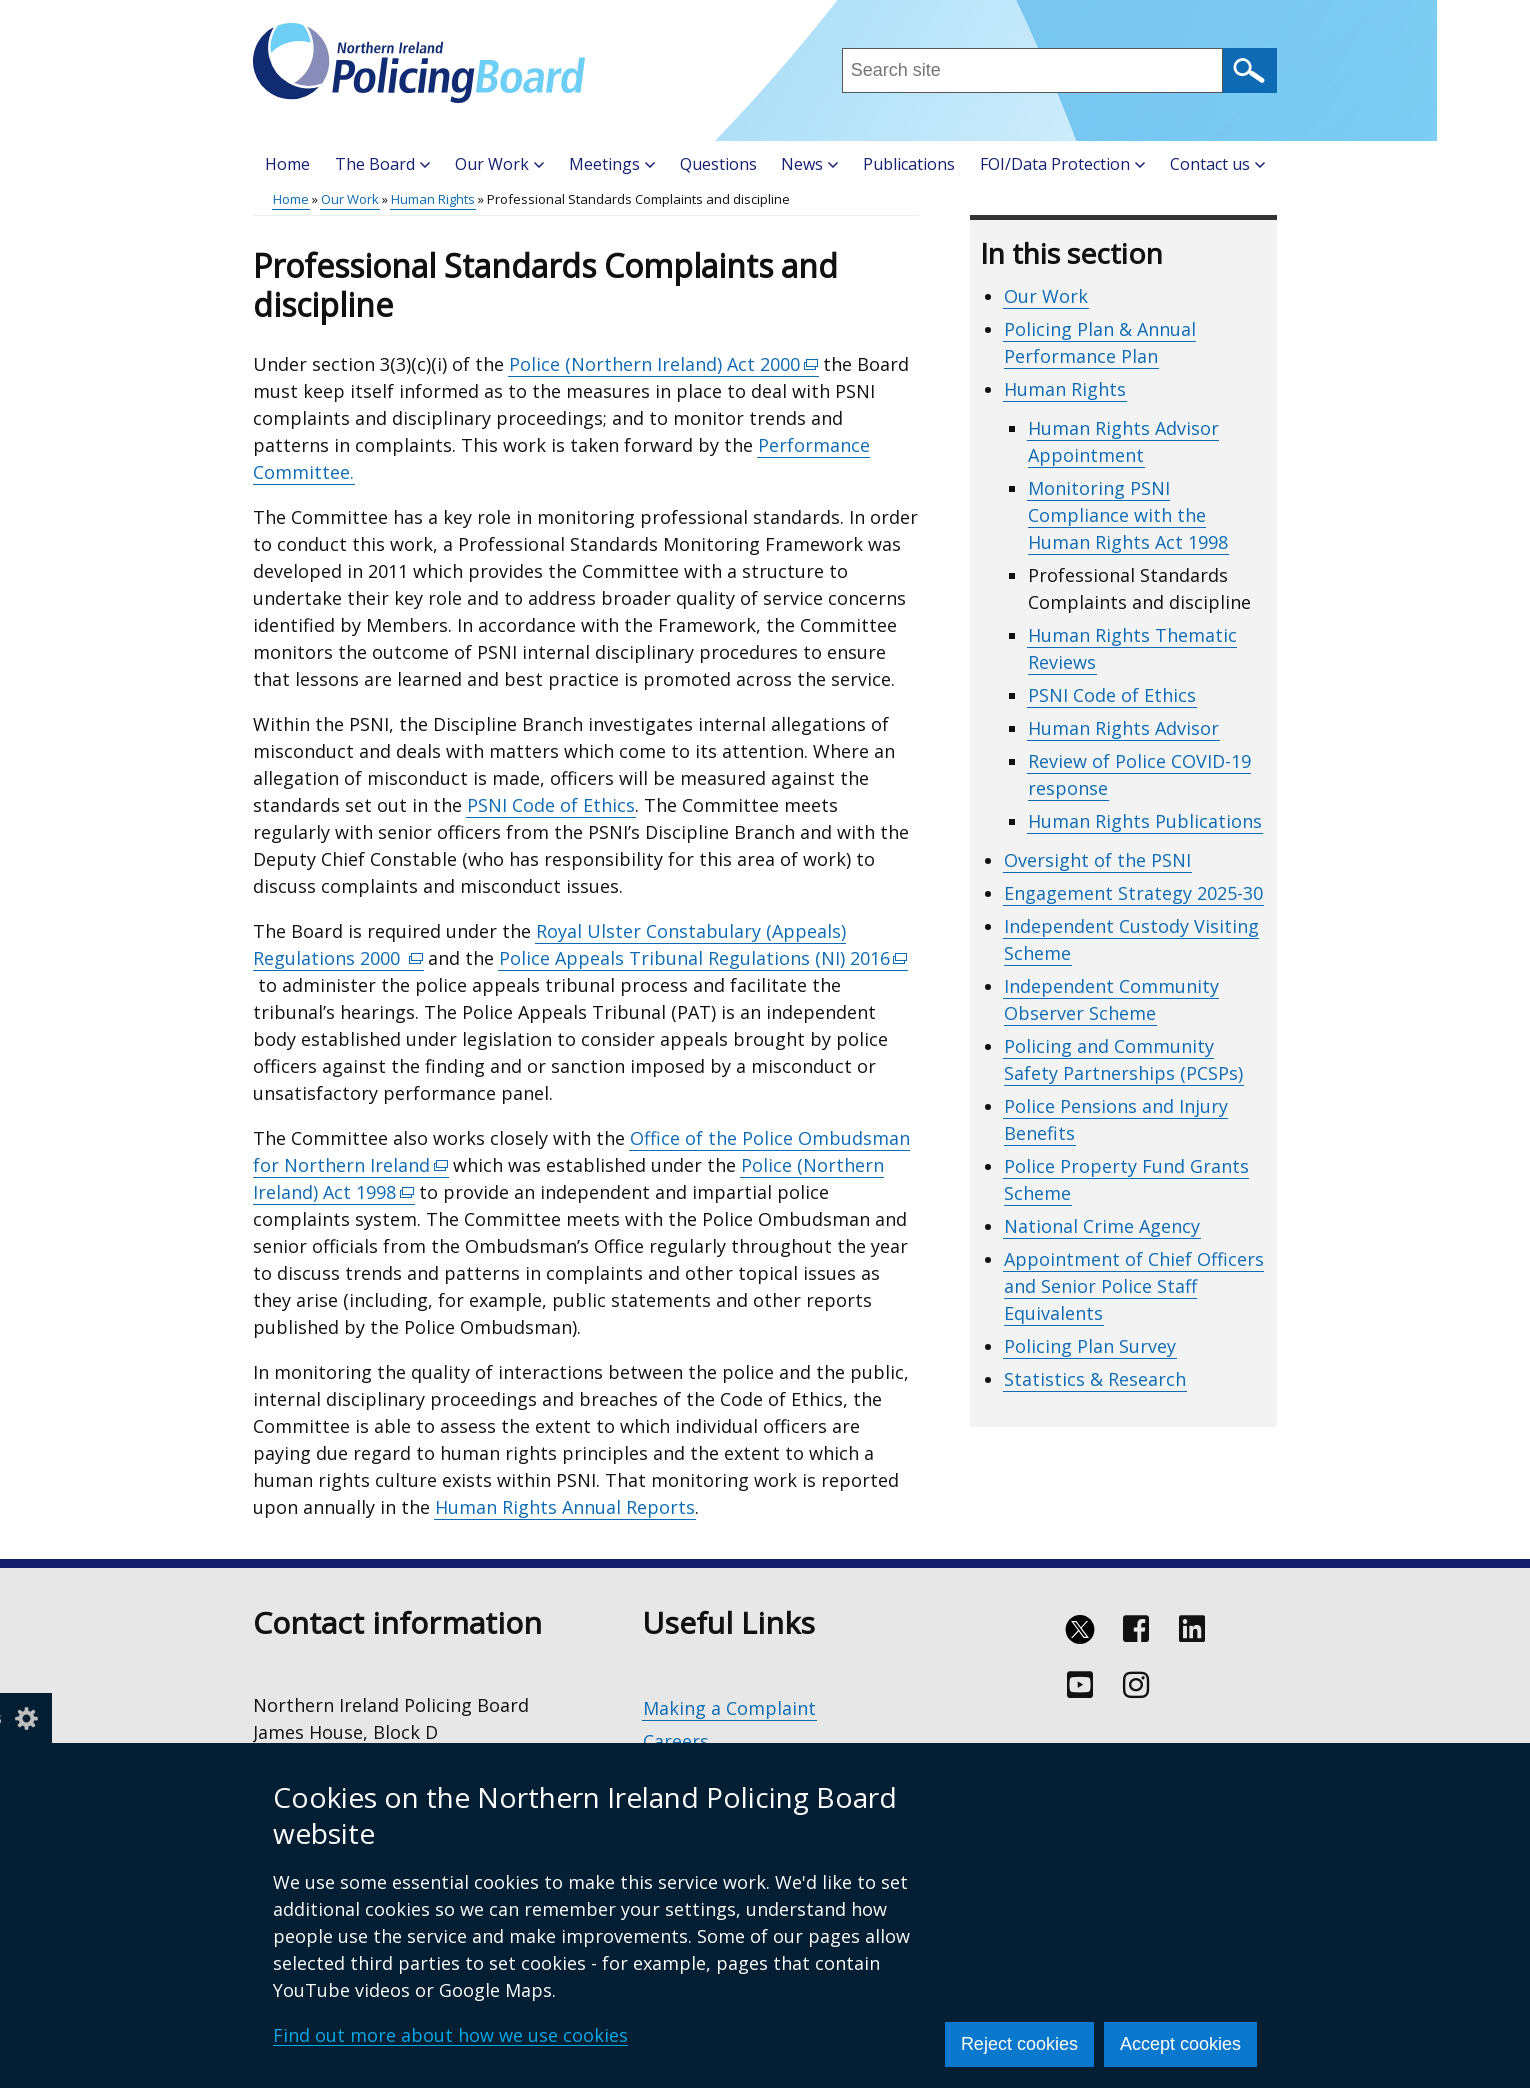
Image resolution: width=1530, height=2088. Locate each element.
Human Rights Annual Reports (565, 1507)
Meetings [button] (612, 164)
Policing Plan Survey (1090, 1346)
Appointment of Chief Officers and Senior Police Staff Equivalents (1134, 1286)
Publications (909, 164)
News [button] (809, 164)
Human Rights (433, 199)
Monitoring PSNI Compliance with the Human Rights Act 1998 (1128, 515)
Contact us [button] (1217, 164)
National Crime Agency (1102, 1226)
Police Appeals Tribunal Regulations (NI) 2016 (704, 958)
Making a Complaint (729, 1708)
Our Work (350, 199)
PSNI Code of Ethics (551, 805)
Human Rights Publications (1145, 821)
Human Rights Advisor (1123, 728)
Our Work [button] (499, 164)
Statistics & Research (1095, 1379)
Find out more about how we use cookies (450, 2035)
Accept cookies (1180, 2044)
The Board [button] (382, 164)
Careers (676, 1741)
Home (287, 164)
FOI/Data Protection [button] (1062, 164)
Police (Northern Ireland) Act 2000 (664, 364)
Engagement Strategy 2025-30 (1133, 893)
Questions (718, 164)
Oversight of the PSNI (1097, 860)
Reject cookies (1019, 2044)
